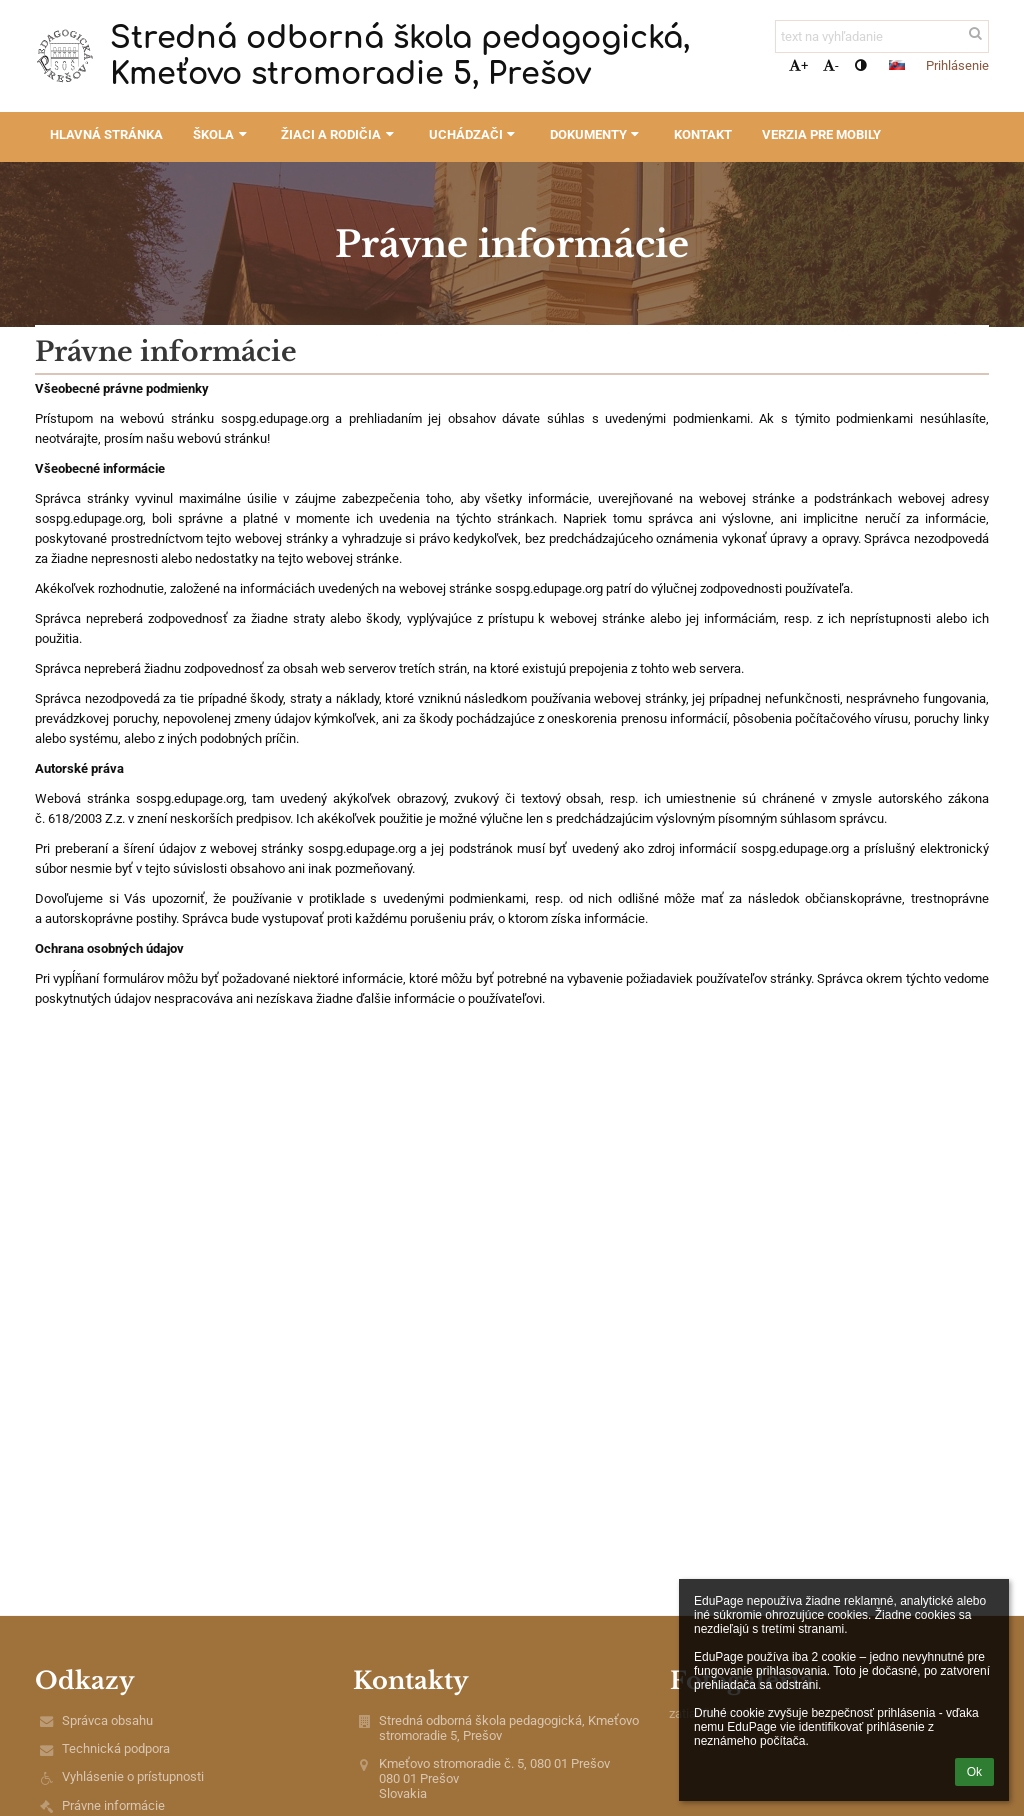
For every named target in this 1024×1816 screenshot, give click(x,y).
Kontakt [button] (703, 134)
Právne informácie (113, 1805)
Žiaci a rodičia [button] (339, 134)
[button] (897, 65)
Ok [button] (974, 1772)
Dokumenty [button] (597, 134)
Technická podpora (116, 1748)
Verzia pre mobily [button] (821, 134)
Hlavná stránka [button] (106, 134)
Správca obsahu (107, 1720)
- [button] (831, 65)
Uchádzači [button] (474, 134)
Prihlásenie (957, 65)
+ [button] (798, 65)
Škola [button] (222, 134)
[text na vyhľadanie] (882, 36)
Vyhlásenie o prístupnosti (133, 1776)
